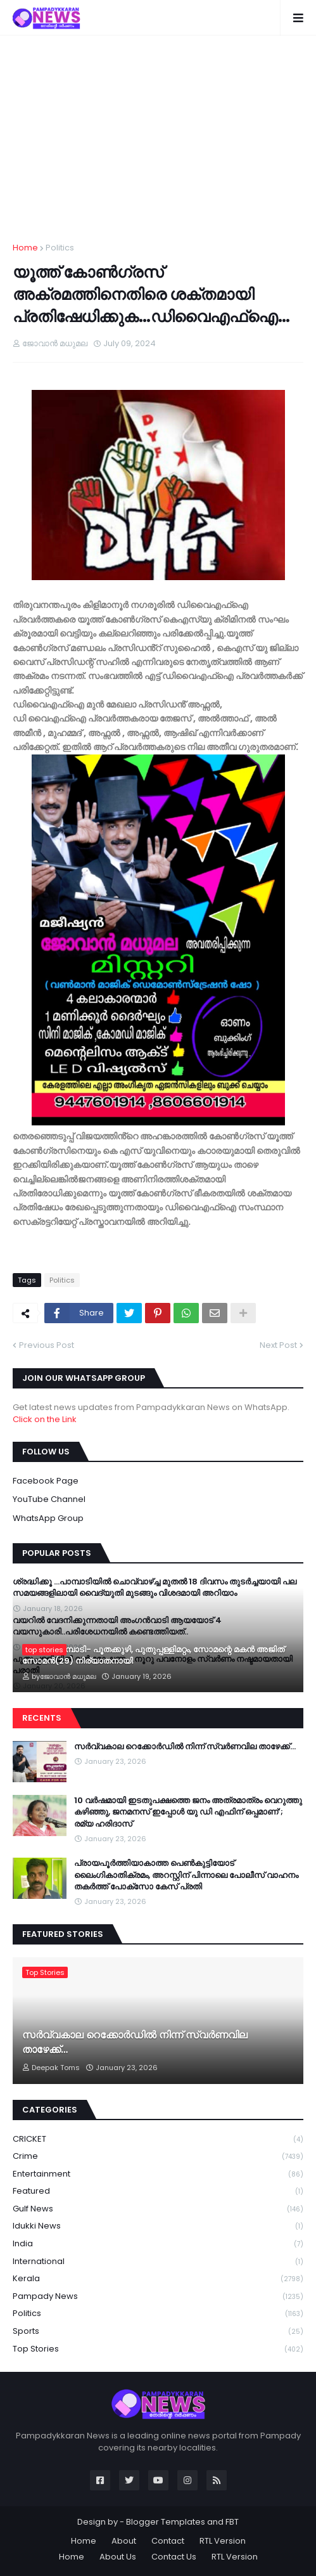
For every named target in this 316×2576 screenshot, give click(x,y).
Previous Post (46, 1345)
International (158, 2262)
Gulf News (158, 2209)
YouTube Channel (49, 1499)
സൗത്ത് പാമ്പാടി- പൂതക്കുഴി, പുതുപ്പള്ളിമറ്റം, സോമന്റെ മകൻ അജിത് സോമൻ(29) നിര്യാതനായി (153, 1655)
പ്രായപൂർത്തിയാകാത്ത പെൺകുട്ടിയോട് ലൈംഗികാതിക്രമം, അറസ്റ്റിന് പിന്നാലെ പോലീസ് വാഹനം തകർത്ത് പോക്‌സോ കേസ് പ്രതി (186, 1875)
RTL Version (222, 2541)
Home (25, 248)
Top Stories (158, 2349)
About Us (117, 2557)
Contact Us (173, 2557)
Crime (158, 2156)
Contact (167, 2541)
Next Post (278, 1345)
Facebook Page (46, 1481)
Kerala (158, 2279)
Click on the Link (45, 1419)
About (123, 2541)
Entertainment (158, 2174)
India (158, 2244)
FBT (232, 2522)
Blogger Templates (165, 2522)
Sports (158, 2331)
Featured (158, 2191)
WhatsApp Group (48, 1518)
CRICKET (158, 2139)
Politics (60, 248)
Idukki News (158, 2226)
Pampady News (158, 2296)
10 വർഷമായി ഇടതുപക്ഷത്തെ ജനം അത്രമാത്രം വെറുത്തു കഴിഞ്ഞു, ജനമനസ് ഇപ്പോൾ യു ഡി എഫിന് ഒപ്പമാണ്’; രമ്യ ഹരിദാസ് (188, 1812)
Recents (41, 1718)
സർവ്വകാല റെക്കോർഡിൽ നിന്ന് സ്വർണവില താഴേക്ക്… (185, 1746)
